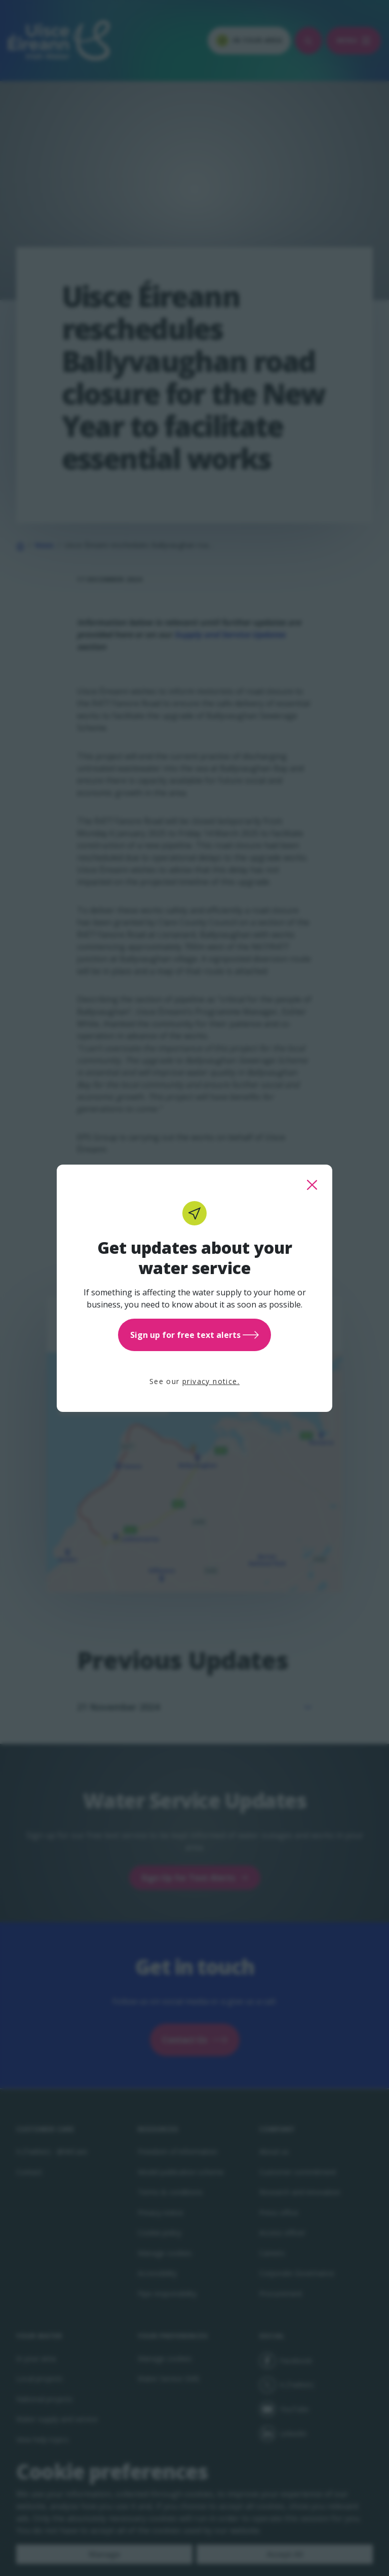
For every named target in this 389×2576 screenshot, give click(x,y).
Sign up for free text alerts (194, 1334)
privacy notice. (211, 1381)
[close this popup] (312, 1185)
